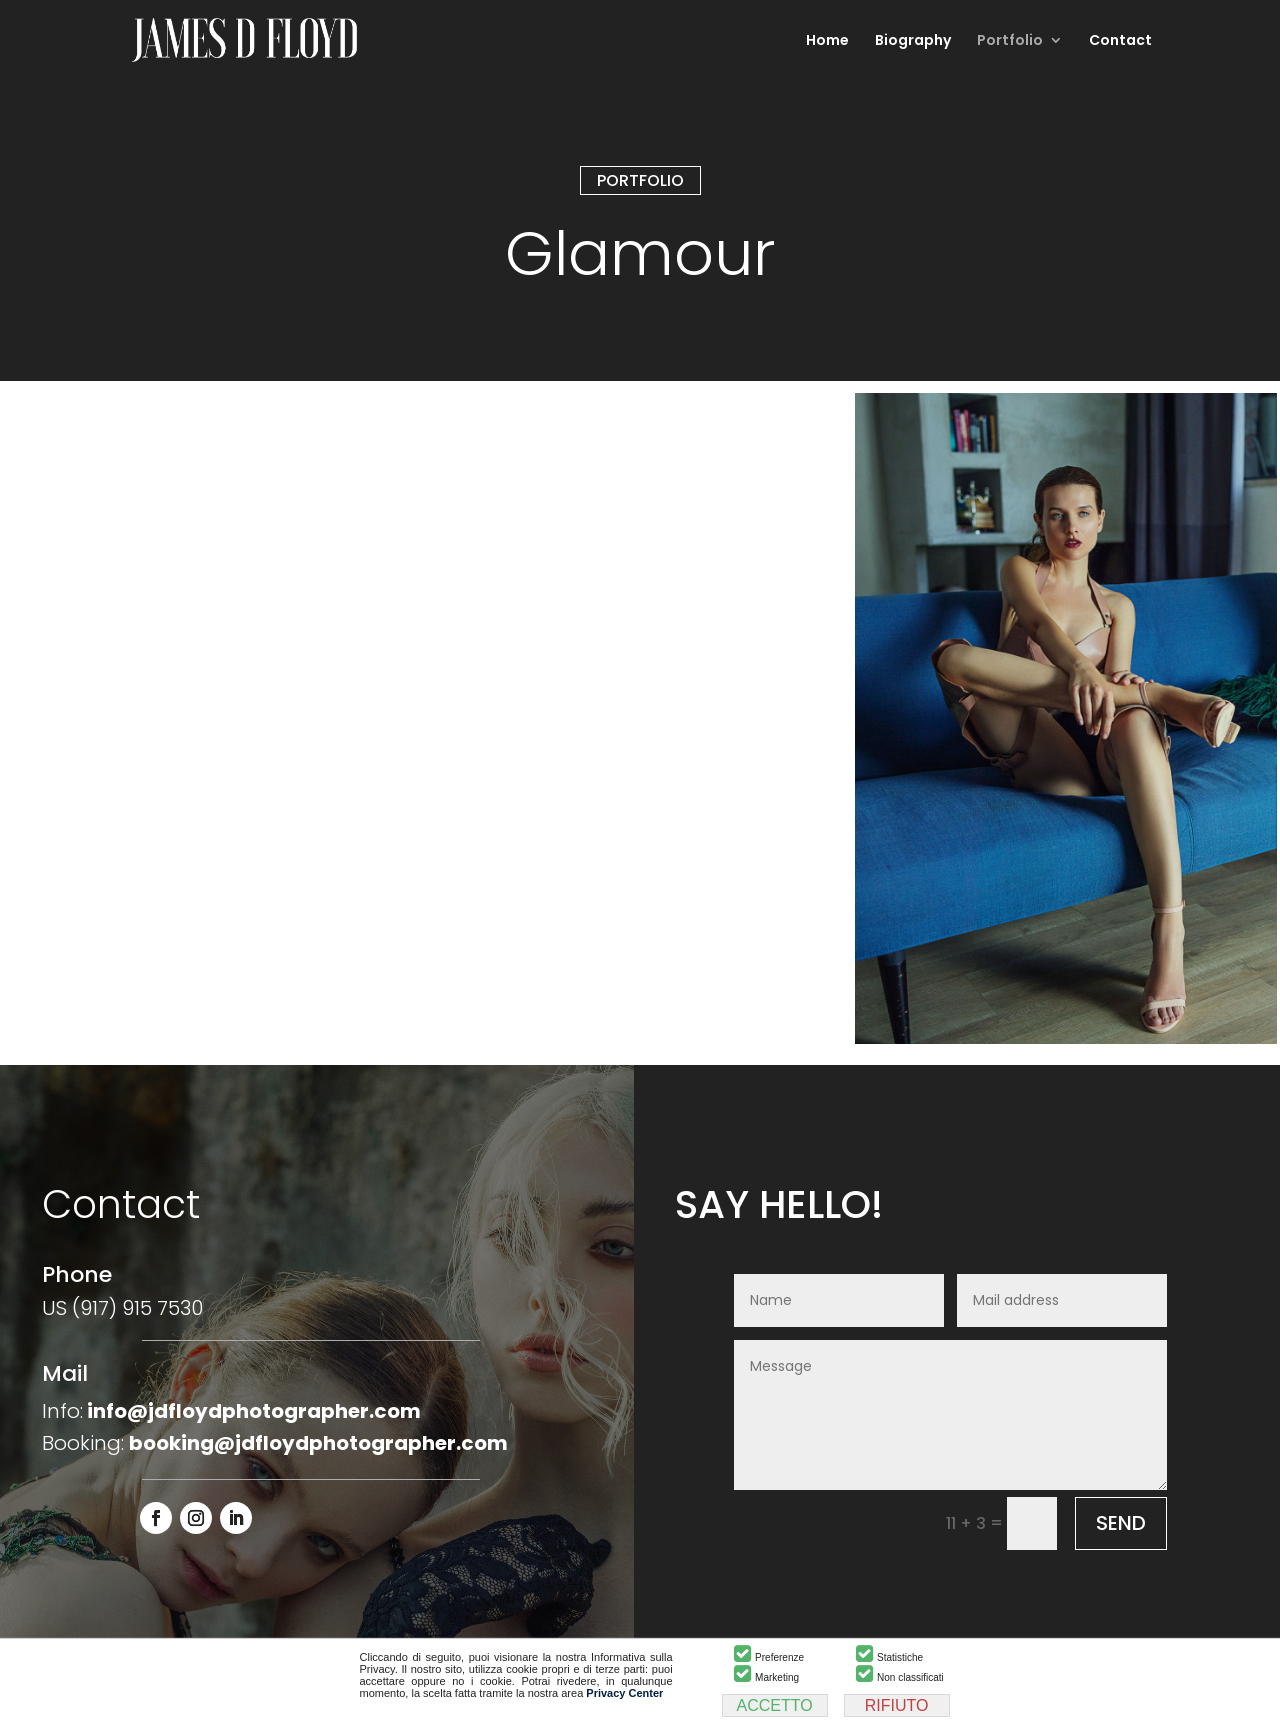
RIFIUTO (897, 1705)
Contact (1120, 41)
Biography (913, 41)
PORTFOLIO (640, 180)
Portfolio (1010, 41)
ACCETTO (775, 1705)
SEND (1121, 1523)
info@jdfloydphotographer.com (254, 1411)
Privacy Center (624, 1693)
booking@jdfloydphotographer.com (318, 1443)
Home (827, 41)
